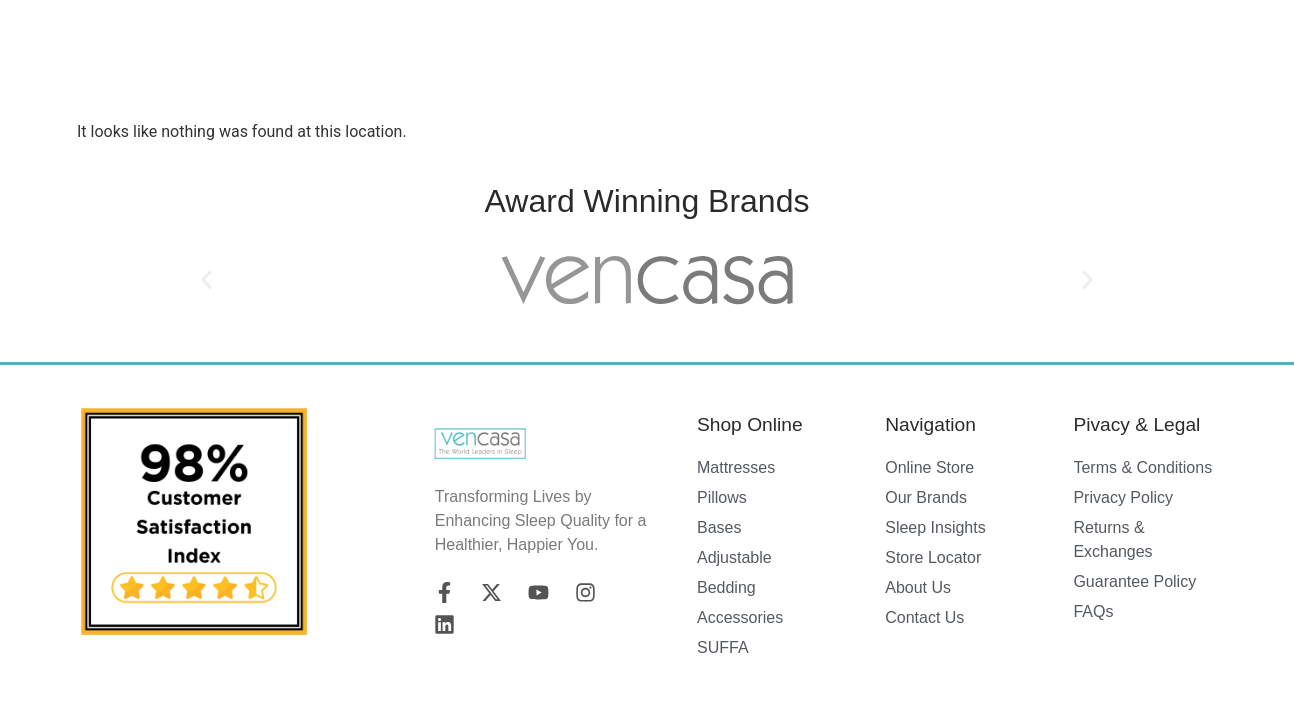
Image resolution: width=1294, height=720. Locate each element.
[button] (206, 279)
